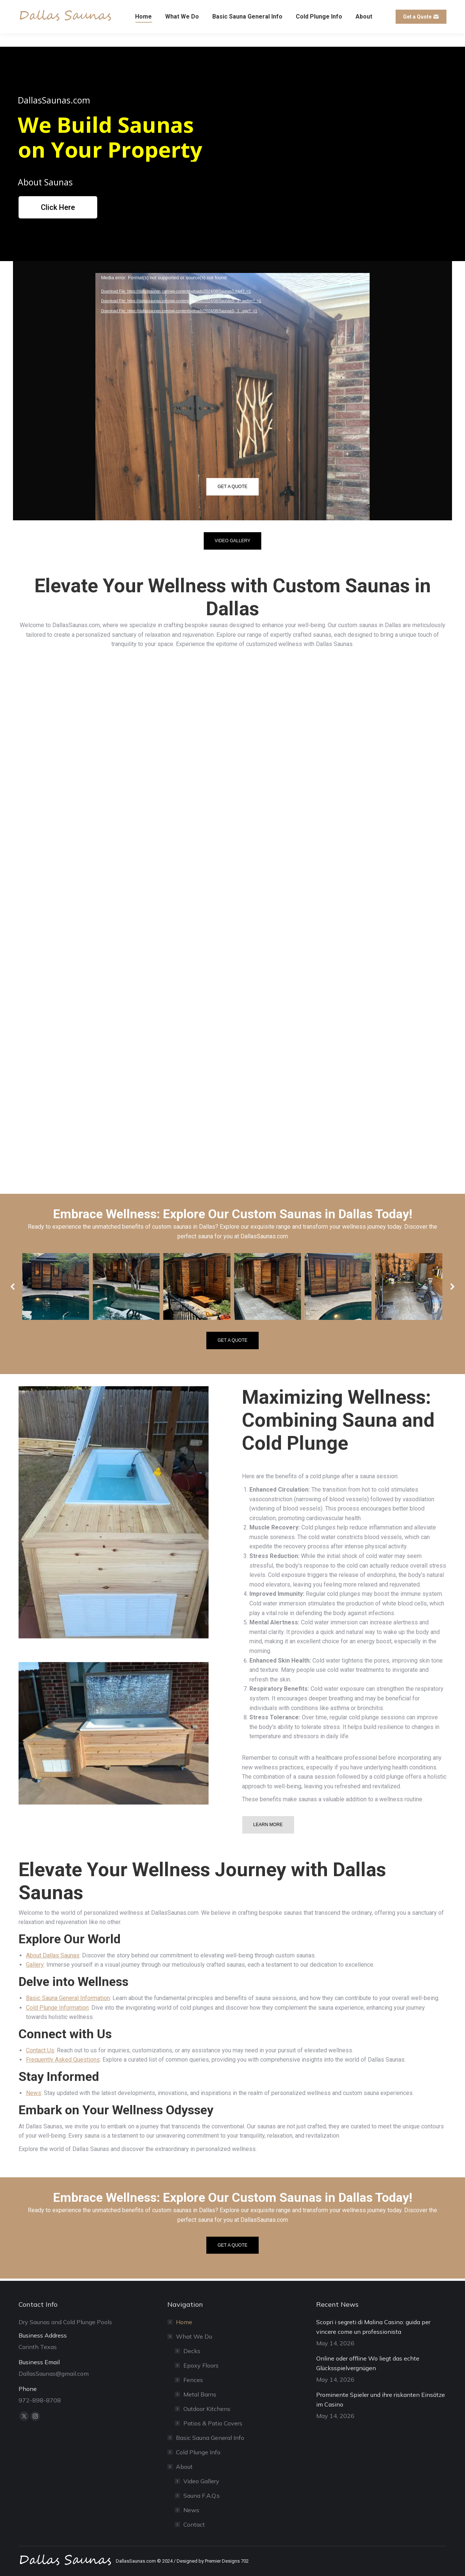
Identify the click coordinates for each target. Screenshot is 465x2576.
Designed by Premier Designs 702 (213, 2561)
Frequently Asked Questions (63, 2059)
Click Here (58, 207)
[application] (232, 350)
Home (184, 2322)
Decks (191, 2351)
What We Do (190, 2336)
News (33, 2092)
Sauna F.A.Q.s (201, 2495)
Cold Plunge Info (198, 2452)
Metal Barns (199, 2394)
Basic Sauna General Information (68, 1998)
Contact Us (40, 2050)
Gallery (35, 1964)
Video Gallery (201, 2481)
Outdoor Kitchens (206, 2408)
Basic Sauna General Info (210, 2437)
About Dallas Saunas (52, 1955)
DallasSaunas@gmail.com (51, 6)
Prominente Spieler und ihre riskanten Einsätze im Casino (380, 2399)
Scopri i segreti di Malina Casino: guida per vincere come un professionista (373, 2326)
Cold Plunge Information (57, 2007)
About (180, 2466)
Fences (193, 2380)
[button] (13, 1286)
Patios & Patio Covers (212, 2423)
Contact (194, 2524)
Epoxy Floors (201, 2365)
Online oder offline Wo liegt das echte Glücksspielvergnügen (367, 2363)
